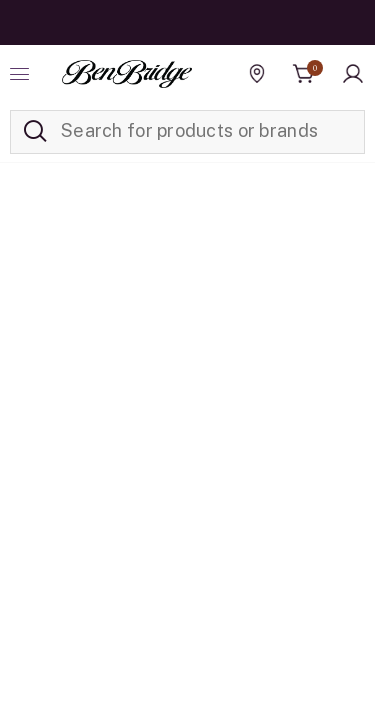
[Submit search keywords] (35, 132)
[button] (353, 74)
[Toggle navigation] (22, 74)
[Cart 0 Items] (304, 74)
